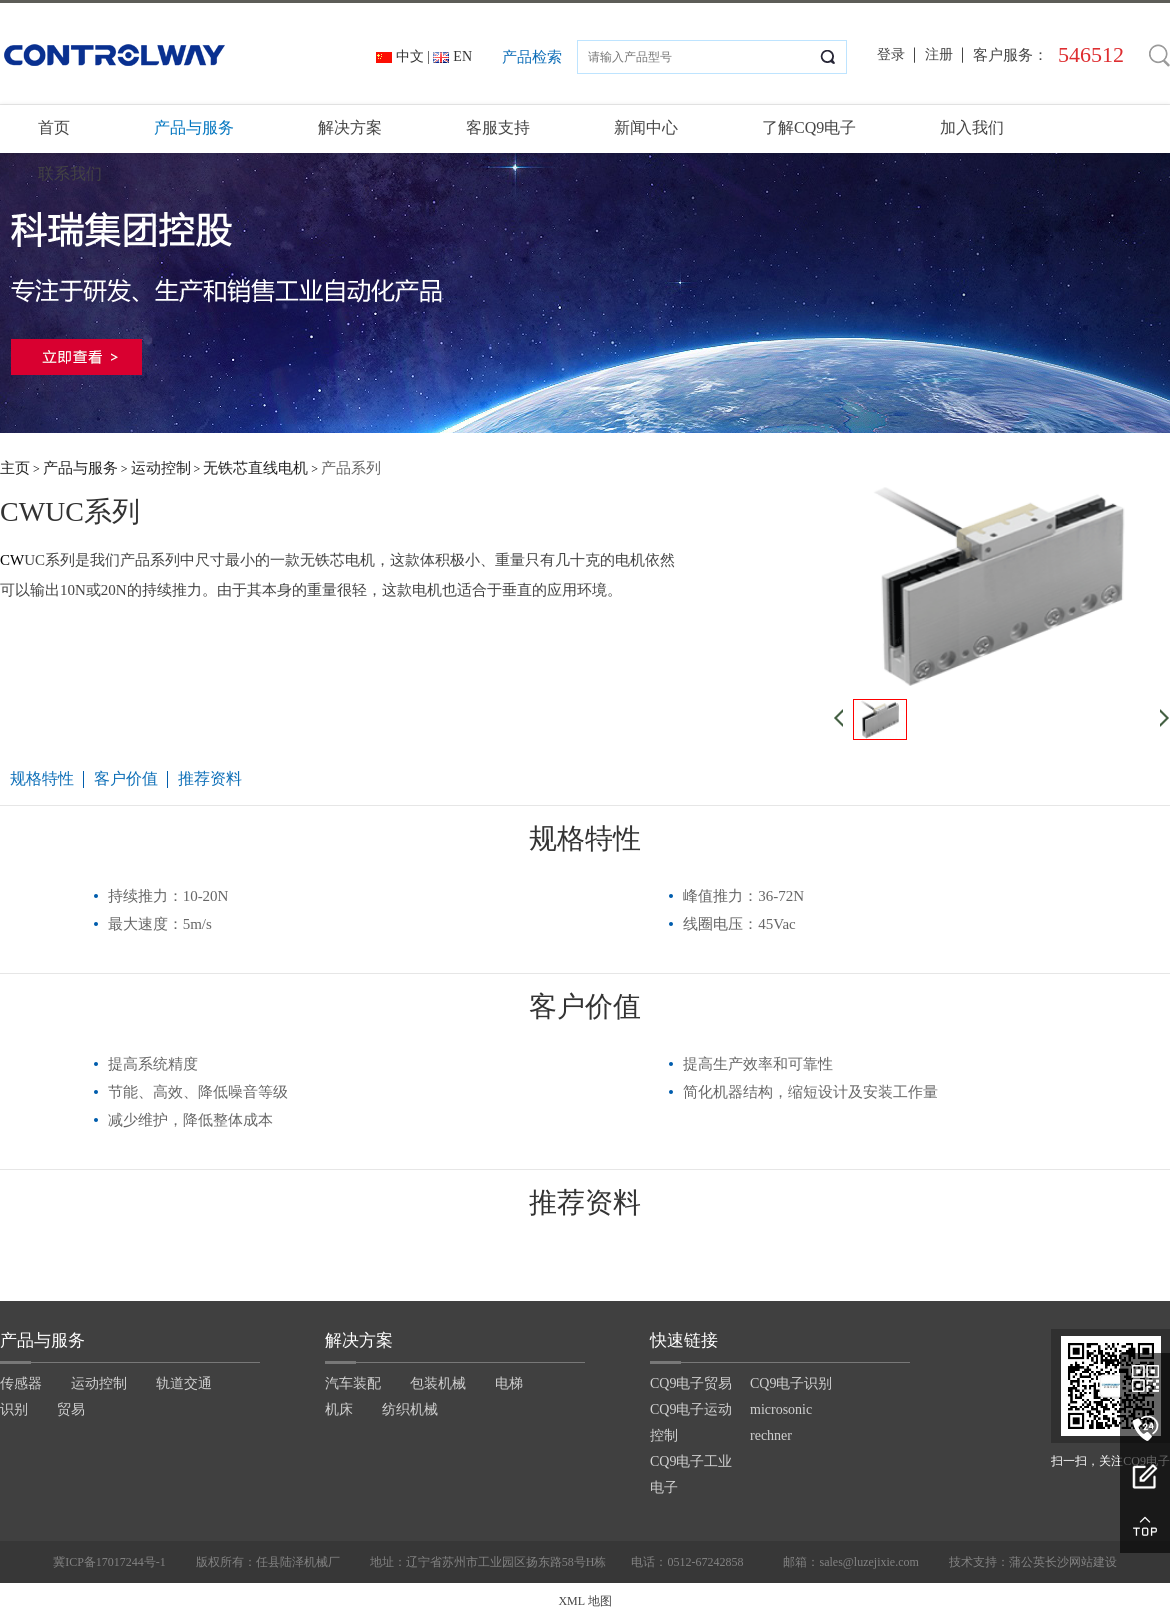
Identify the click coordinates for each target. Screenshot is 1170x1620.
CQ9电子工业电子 (691, 1474)
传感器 (21, 1383)
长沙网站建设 (1081, 1562)
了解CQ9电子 (809, 127)
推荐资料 (210, 778)
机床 (339, 1409)
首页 (54, 127)
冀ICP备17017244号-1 (109, 1562)
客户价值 (126, 778)
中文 (410, 56)
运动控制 (161, 468)
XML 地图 (584, 1601)
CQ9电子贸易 (691, 1383)
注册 (939, 54)
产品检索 (532, 57)
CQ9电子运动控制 (691, 1422)
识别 (14, 1409)
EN (462, 56)
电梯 (509, 1383)
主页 (15, 468)
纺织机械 (410, 1409)
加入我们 (972, 127)
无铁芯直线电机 (255, 468)
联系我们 (70, 173)
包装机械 (438, 1383)
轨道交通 (184, 1383)
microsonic (781, 1409)
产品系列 (351, 468)
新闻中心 (646, 127)
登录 (891, 54)
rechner (771, 1435)
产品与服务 (194, 127)
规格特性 (42, 778)
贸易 (71, 1409)
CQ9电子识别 (791, 1383)
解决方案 (350, 127)
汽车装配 (353, 1383)
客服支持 (498, 127)
